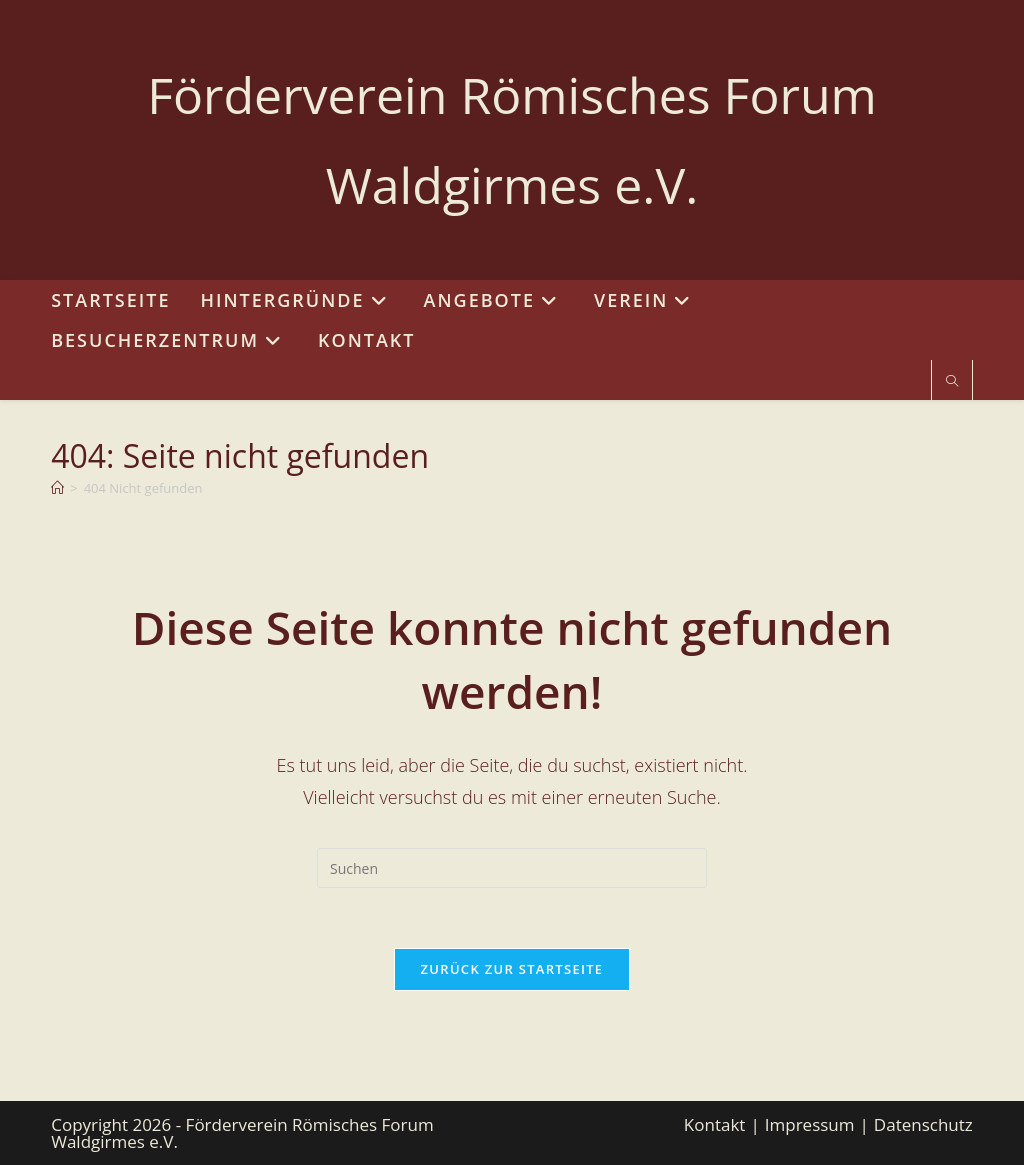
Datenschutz (923, 1124)
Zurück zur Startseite (512, 969)
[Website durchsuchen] (952, 382)
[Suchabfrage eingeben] (512, 868)
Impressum (810, 1124)
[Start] (57, 488)
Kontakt (715, 1124)
